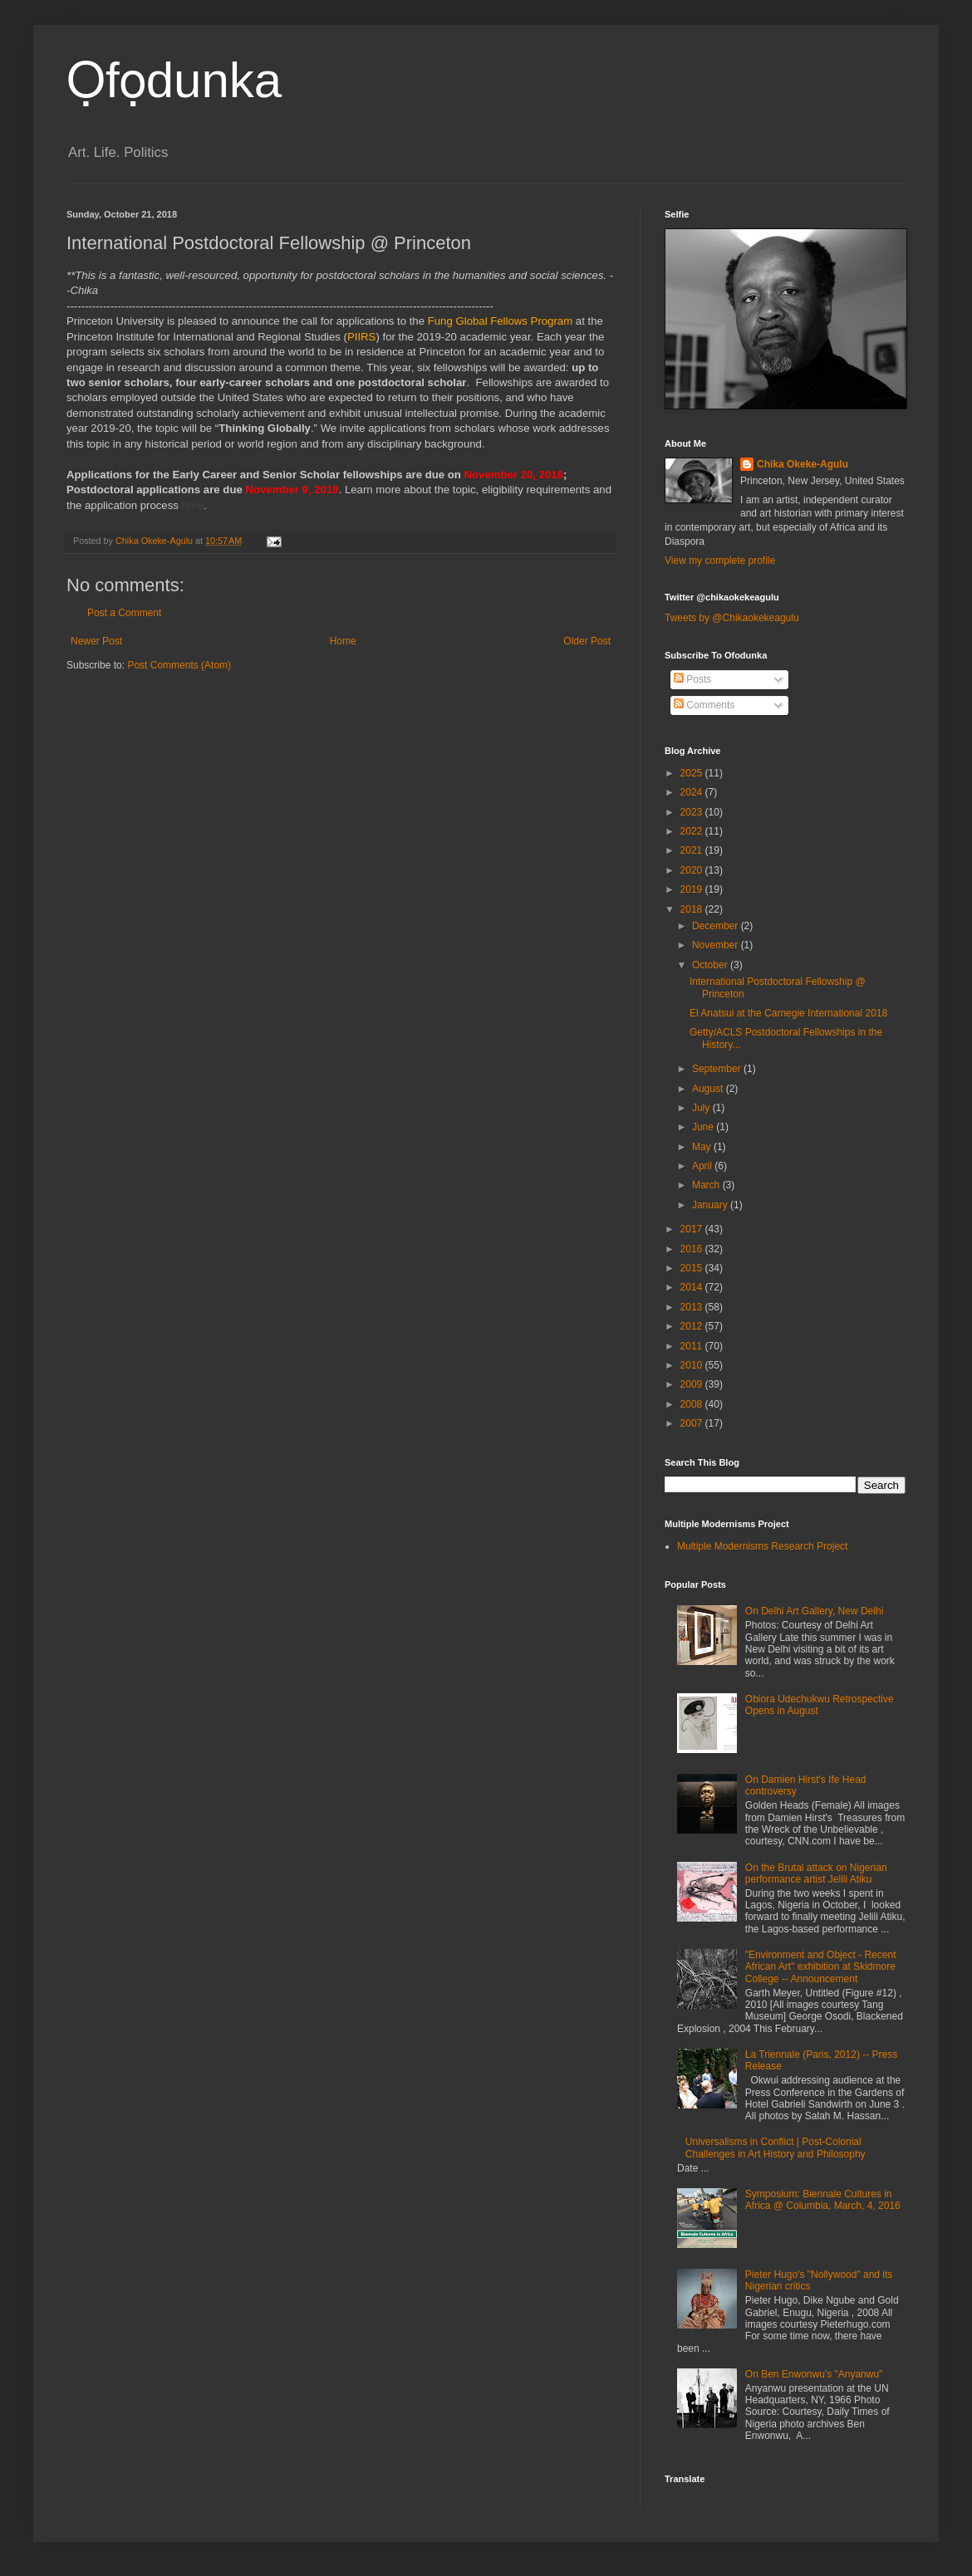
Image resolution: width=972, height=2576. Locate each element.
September (718, 1069)
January (711, 1205)
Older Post (587, 641)
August (709, 1089)
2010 (692, 1365)
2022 (692, 831)
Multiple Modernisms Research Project (762, 1546)
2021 (692, 850)
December (716, 926)
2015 (692, 1268)
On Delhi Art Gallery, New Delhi (814, 1611)
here (193, 505)
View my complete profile (720, 560)
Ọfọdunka (174, 80)
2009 (692, 1384)
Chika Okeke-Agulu (802, 464)
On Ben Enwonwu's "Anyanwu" (814, 2374)
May (703, 1147)
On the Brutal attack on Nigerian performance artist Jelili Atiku (816, 1873)
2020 (692, 870)
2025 (692, 773)
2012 (692, 1326)
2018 (692, 909)
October (711, 965)
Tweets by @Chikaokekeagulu (732, 618)
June (704, 1127)
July (702, 1108)
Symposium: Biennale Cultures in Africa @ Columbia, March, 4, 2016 (823, 2199)
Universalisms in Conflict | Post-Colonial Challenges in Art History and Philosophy (775, 2147)
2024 (692, 792)
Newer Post (96, 641)
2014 (692, 1287)
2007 (692, 1423)
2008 (692, 1404)
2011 (692, 1346)
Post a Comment (124, 613)
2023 (692, 812)
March (707, 1185)
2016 (692, 1249)
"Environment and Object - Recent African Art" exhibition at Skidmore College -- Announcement (820, 1967)
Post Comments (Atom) (179, 665)
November (716, 945)
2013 (692, 1307)
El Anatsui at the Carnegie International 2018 (788, 1013)
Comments (704, 705)
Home (343, 641)
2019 (692, 889)
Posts (692, 679)
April (703, 1166)
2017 (692, 1229)
